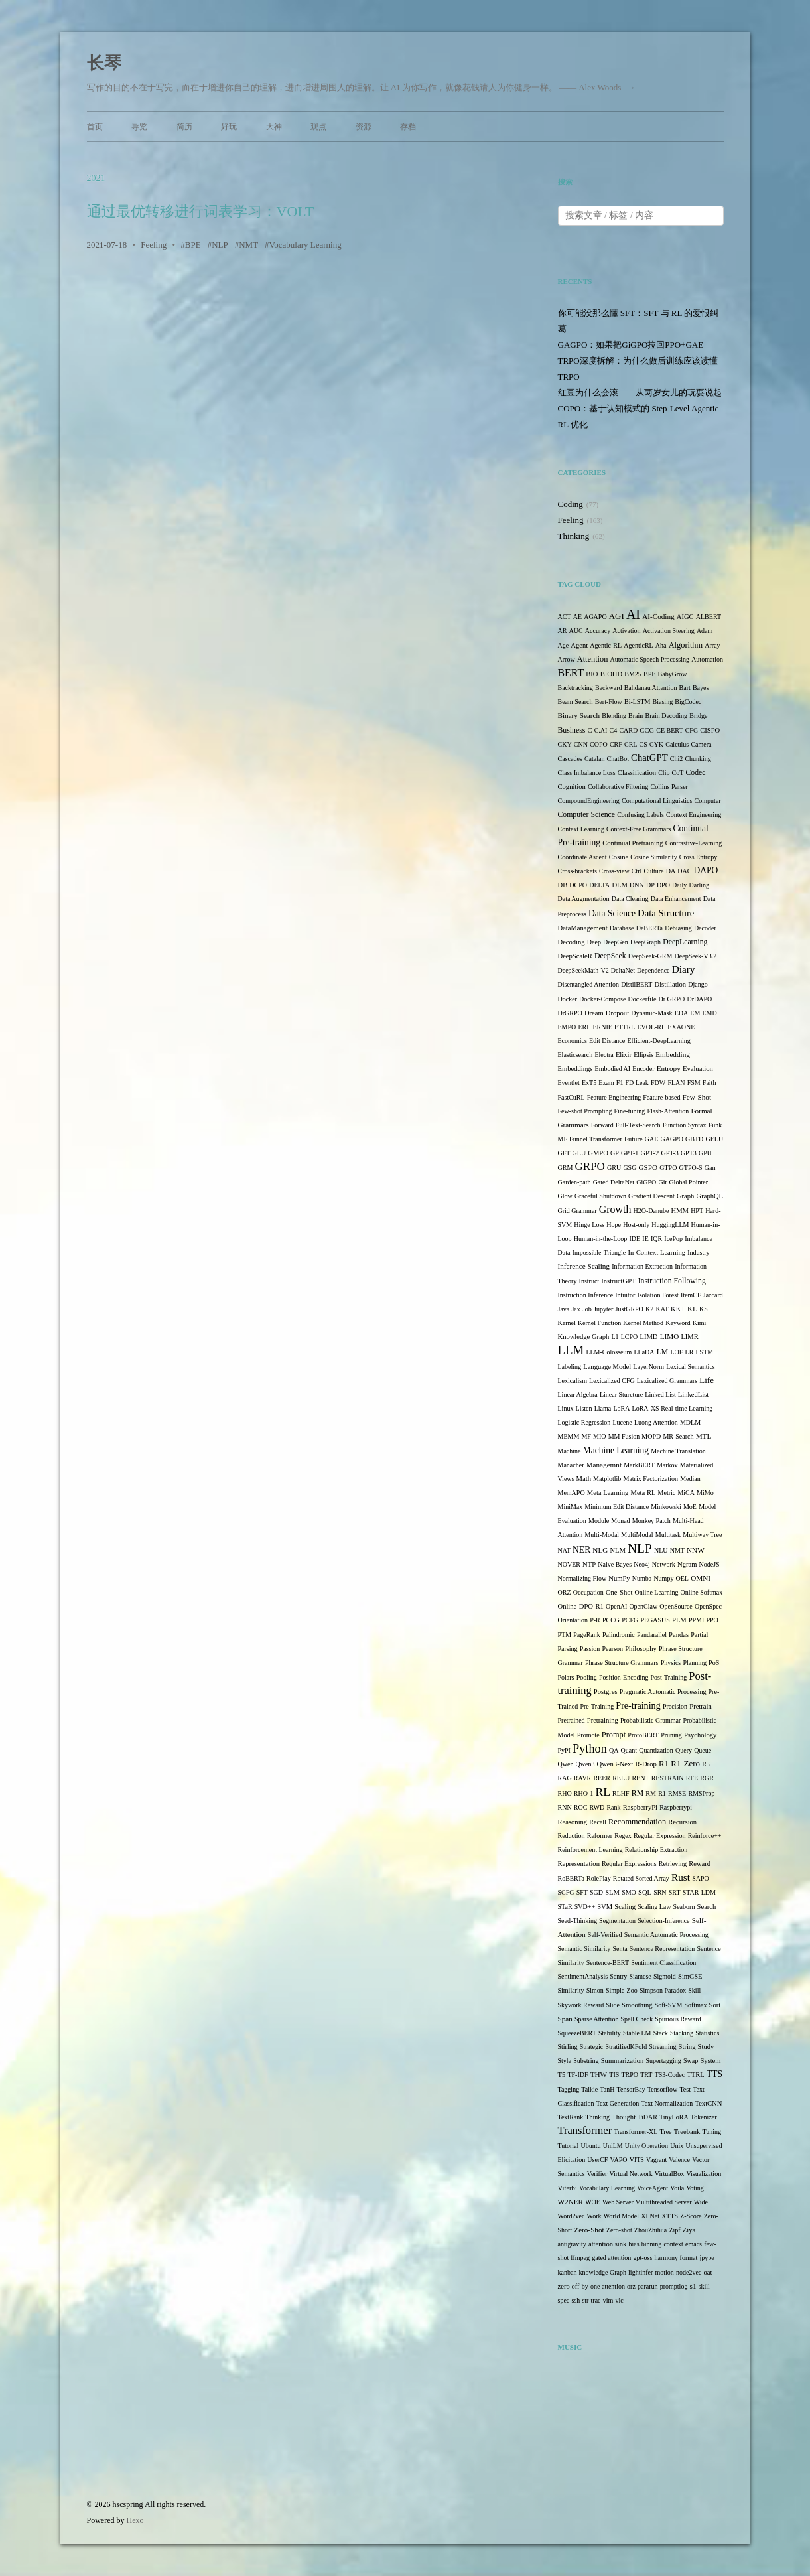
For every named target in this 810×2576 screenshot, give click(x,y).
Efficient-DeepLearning (658, 1040)
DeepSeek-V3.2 (696, 956)
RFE (692, 1778)
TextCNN (708, 2103)
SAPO (700, 1878)
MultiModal (637, 1534)
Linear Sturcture (621, 1394)
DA (670, 871)
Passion (590, 1648)
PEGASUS (654, 1620)
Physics (671, 1662)
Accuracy (597, 630)
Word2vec (571, 2216)
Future (633, 1139)
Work (594, 2216)
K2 (649, 1309)
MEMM (569, 1436)
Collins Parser (669, 786)
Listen (584, 1408)
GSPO (648, 1167)
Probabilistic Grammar (650, 1720)
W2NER (570, 2202)
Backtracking (575, 687)
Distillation (671, 984)
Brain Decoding (666, 715)
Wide (701, 2202)
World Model (621, 2216)
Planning (695, 1662)
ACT (564, 616)
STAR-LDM (699, 1892)
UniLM (613, 2145)
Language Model (607, 1366)
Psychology (700, 1735)
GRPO (589, 1166)
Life (706, 1380)
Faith (709, 1082)
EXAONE (681, 1027)
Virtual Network (630, 2173)
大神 (274, 126)
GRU (614, 1167)
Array (712, 645)
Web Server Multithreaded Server (646, 2202)
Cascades (570, 758)
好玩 (229, 126)
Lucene (622, 1422)
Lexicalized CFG (612, 1380)
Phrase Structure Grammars (622, 1662)
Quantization (656, 1750)
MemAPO (571, 1492)
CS (643, 744)
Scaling (625, 1906)
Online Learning (657, 1592)
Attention (592, 659)
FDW (658, 1082)
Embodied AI (613, 1068)
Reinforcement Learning (590, 1849)
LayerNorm (648, 1366)
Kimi (700, 1322)
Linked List (660, 1394)
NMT (248, 245)
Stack (660, 2033)
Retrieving (673, 1863)
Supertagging (663, 2060)
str (585, 2300)
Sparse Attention (596, 2019)
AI (633, 614)
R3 (706, 1764)
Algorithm (686, 645)
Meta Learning (608, 1492)
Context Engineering (693, 814)
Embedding (672, 1054)
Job (587, 1309)
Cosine (618, 857)
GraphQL (710, 1196)
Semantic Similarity (584, 1948)
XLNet (650, 2216)
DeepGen (615, 942)
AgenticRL (638, 645)
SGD (596, 1892)
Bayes (701, 687)
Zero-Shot (589, 2230)
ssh (575, 2300)
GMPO (598, 1153)
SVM (604, 1906)
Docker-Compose (602, 999)
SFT (582, 1892)
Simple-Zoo (622, 1990)
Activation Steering (669, 630)
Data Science (612, 913)
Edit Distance (607, 1040)
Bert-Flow (608, 701)
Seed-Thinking (577, 1920)
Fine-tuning (629, 1111)
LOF (676, 1352)
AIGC (685, 616)
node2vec (688, 2272)
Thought (624, 2117)
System (710, 2060)
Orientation (573, 1620)
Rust (680, 1877)
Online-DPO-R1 (581, 1606)
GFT (564, 1153)
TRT (646, 2074)
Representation (579, 1863)
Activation (626, 630)
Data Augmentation (584, 898)
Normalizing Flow (582, 1578)
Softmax (696, 2005)
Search (706, 1906)
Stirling (568, 2046)
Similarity (571, 1990)
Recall (597, 1821)
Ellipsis (643, 1054)
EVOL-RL (651, 1027)
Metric (667, 1492)
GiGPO (646, 1182)
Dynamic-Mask (651, 1013)
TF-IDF (577, 2074)
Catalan (594, 758)
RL (602, 1791)
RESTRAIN (667, 1778)
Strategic (592, 2046)
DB (563, 885)
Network (663, 1564)
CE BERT (669, 730)
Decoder (705, 928)
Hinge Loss (589, 1224)
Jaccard (713, 1295)
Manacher (571, 1464)
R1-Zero (685, 1763)
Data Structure (666, 913)
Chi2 (676, 758)
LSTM (704, 1352)
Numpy (663, 1578)
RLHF (621, 1793)
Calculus (677, 744)
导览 (139, 126)
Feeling (154, 245)
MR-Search (678, 1436)
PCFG (630, 1620)
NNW (696, 1550)
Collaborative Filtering (618, 786)
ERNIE (602, 1027)
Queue (702, 1750)
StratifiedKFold (626, 2046)
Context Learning (581, 829)
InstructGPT (618, 1281)
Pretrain (700, 1706)
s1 (693, 2286)
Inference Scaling (584, 1266)
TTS (714, 2074)
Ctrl (637, 871)
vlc (619, 2300)
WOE (592, 2202)
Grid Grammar (577, 1210)
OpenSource (675, 1606)
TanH (607, 2089)
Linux (566, 1408)
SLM (612, 1892)
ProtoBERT (643, 1735)
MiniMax (570, 1506)
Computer (708, 800)
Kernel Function (599, 1322)
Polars (566, 1677)
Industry (698, 1252)
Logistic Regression (584, 1422)
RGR (707, 1778)
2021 (96, 178)
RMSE (677, 1793)
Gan (710, 1167)
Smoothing (637, 2005)
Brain (635, 715)
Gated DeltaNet (613, 1182)
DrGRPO (570, 1013)
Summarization (622, 2060)
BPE (193, 245)
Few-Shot (697, 1097)
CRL (630, 744)
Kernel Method (643, 1322)
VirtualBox (669, 2173)
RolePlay (598, 1878)
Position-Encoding (623, 1677)
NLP (220, 245)
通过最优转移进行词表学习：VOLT (200, 211)
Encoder (643, 1068)
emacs (693, 2244)
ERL (584, 1027)
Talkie (589, 2089)
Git (662, 1182)
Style (565, 2060)
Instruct (589, 1281)
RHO (565, 1793)
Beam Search (575, 701)
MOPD (651, 1436)
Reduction (571, 1835)
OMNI (700, 1578)
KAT (661, 1309)
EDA (682, 1013)
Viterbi (567, 2188)
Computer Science (586, 814)
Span (565, 2019)
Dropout (617, 1013)
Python (590, 1748)
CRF (616, 744)
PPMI (696, 1620)
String (687, 2046)
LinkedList (693, 1394)
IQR (656, 1238)
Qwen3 (585, 1764)
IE (645, 1238)
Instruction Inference (586, 1295)
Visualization (703, 2173)
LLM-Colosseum (609, 1352)
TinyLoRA (674, 2117)
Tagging (569, 2089)
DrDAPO (699, 999)
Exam (606, 1082)
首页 (95, 126)
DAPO (706, 870)
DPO (663, 885)
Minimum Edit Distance (616, 1506)
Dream (594, 1013)
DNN (637, 885)
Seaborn (684, 1906)
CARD (628, 730)
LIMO (669, 1336)
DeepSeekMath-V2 (583, 970)
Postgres (606, 1691)
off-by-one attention (598, 2286)
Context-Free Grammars (638, 829)
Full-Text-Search (638, 1125)
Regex (623, 1835)
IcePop (673, 1238)
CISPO (710, 730)
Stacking (681, 2033)
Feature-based (661, 1097)
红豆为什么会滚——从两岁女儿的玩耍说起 (640, 392)
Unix (676, 2145)
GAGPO (672, 1139)
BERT (571, 672)
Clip (663, 772)
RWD (597, 1807)
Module (598, 1520)
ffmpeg (580, 2257)
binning (651, 2244)
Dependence (653, 970)
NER (581, 1550)
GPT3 (689, 1153)
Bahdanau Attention (650, 687)
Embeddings (575, 1068)
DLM (620, 885)
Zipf (674, 2230)
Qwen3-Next (615, 1764)
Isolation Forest (658, 1295)
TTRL (695, 2074)
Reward (699, 1863)
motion (664, 2272)
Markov (667, 1464)
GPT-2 (649, 1153)
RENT (640, 1778)
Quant (629, 1750)
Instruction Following (672, 1281)
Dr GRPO (672, 999)
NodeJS (709, 1564)
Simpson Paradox (663, 1990)
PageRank (586, 1634)
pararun (648, 2286)
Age (563, 645)
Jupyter (603, 1309)
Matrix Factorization (651, 1478)
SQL (644, 1892)
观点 (318, 126)
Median (690, 1478)
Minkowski (666, 1506)
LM (663, 1352)
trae (596, 2300)
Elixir (624, 1054)
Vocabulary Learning (305, 245)
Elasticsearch (575, 1054)
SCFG (566, 1892)
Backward (608, 687)
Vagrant (656, 2159)
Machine (569, 1451)
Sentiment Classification (663, 1962)
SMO (629, 1892)
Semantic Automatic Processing (666, 1934)
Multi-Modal (601, 1534)
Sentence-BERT (607, 1962)
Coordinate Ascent (582, 857)
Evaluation (698, 1068)
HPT (697, 1210)
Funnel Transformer (595, 1139)
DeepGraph (645, 942)
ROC (581, 1807)
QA (613, 1750)
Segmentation (617, 1920)
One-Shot (619, 1592)
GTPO (668, 1167)
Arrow (566, 659)
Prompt (614, 1734)
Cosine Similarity (653, 857)
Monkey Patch (651, 1520)
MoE (690, 1506)
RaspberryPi (640, 1807)
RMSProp (701, 1793)
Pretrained (571, 1720)
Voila (677, 2188)
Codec (696, 772)
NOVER (569, 1564)
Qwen (566, 1764)
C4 (614, 730)
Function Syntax (685, 1125)
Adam (704, 630)
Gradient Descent (651, 1196)
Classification (637, 772)
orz (631, 2286)
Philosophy (641, 1648)
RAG (565, 1778)
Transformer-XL (635, 2131)
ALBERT (708, 616)
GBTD (694, 1139)
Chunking (697, 758)
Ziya (689, 2230)
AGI (616, 616)
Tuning (711, 2131)
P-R (595, 1620)
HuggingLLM (670, 1224)
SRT (675, 1892)
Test (685, 2089)
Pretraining (602, 1720)
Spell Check (637, 2019)
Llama (603, 1408)
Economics (572, 1040)
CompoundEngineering (589, 800)
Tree (666, 2131)
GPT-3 (669, 1153)
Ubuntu (591, 2145)
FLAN (676, 1082)
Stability (609, 2033)
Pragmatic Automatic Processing (663, 1691)
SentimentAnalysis (583, 1976)
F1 (620, 1082)
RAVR (583, 1778)
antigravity (572, 2244)
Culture (654, 871)
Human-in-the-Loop (601, 1238)
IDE (634, 1238)
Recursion (682, 1821)
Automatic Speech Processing (649, 659)
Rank (613, 1807)
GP (614, 1153)
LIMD (648, 1336)
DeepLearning (685, 942)
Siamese (640, 1976)
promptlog (674, 2286)
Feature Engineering (614, 1097)
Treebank (687, 2131)
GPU (705, 1153)
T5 (562, 2074)
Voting (695, 2188)
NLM (618, 1550)
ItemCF (691, 1295)
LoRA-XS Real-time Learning (672, 1408)
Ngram (687, 1564)
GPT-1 (629, 1153)
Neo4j (641, 1564)
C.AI (601, 730)
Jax (575, 1309)
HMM (680, 1210)
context (673, 2244)
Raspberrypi (675, 1807)
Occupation (588, 1592)
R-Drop (645, 1764)
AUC (576, 630)
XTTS (669, 2216)
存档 (408, 126)
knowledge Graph (602, 2272)
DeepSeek (610, 956)
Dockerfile (642, 999)
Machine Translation (678, 1451)
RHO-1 (583, 1793)
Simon (595, 1990)
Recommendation (637, 1821)
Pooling (586, 1677)
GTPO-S (691, 1167)
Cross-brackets (577, 871)
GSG (629, 1167)
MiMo (705, 1492)
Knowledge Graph (584, 1336)
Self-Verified (605, 1934)
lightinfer (640, 2272)
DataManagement (583, 928)
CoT (678, 772)
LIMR (689, 1336)
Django (697, 984)
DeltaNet (623, 970)
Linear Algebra (578, 1394)
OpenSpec (708, 1606)
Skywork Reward (581, 2005)
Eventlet (569, 1082)
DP (650, 885)
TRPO (629, 2074)
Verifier (597, 2173)
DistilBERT (636, 984)
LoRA (621, 1408)
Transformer (585, 2130)
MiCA (686, 1492)
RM (637, 1793)
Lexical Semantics (690, 1366)
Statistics (707, 2033)
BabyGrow (672, 674)
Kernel (567, 1322)
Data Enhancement (676, 898)
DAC (684, 871)
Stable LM (637, 2033)
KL (692, 1309)
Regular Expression (660, 1835)
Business (572, 730)
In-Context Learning (656, 1252)
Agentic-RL (606, 645)
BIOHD (611, 674)
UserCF (597, 2159)
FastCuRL (571, 1097)
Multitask (668, 1534)
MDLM (690, 1422)
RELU (621, 1778)
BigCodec (688, 701)
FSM (694, 1082)
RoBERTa (571, 1878)
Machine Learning (616, 1450)
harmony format (676, 2257)
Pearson (612, 1648)
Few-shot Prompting (585, 1111)
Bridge (698, 715)
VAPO (619, 2159)
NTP (589, 1564)
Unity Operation (646, 2145)
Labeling (570, 1366)
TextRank (571, 2117)
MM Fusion (624, 1436)
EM (695, 1013)
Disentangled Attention (589, 984)
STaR (565, 1906)
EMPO (567, 1027)
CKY (565, 744)
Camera (701, 744)
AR (562, 630)
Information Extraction (642, 1266)
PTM (565, 1634)
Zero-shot (619, 2230)
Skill (694, 1990)
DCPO (578, 885)
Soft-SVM (669, 2005)
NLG (600, 1550)
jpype (706, 2257)
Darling (699, 885)
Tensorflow (662, 2089)
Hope (613, 1224)
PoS (714, 1662)
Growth (615, 1209)
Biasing (663, 701)
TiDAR (647, 2117)
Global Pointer (688, 1182)
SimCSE (690, 1976)
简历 (184, 126)
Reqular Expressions (629, 1863)
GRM (565, 1167)
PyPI (564, 1750)
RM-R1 (655, 1793)
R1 (664, 1763)
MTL (704, 1436)
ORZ (564, 1592)
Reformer (599, 1835)
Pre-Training (597, 1706)
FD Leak (637, 1082)
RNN (565, 1807)
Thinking (574, 536)
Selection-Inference (663, 1920)
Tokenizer (704, 2117)
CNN (581, 744)
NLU (661, 1550)
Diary (683, 969)
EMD (710, 1013)
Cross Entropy (698, 857)
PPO (712, 1620)
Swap (690, 2060)
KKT (678, 1309)
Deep (594, 942)
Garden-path (574, 1182)
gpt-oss (643, 2257)
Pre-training (638, 1705)
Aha (661, 645)
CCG (647, 730)
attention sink (607, 2244)
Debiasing (678, 928)
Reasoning (573, 1821)
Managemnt (604, 1464)
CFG (691, 730)
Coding (570, 504)
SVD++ (584, 1906)
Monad (620, 1520)
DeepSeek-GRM (650, 956)
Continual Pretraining (632, 843)
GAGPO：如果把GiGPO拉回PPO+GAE (631, 345)
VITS (637, 2159)
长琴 (104, 63)
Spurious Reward (678, 2019)
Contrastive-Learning (693, 843)
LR (689, 1352)
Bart (685, 687)
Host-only (636, 1224)
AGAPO (595, 616)
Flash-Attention (668, 1111)
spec (564, 2300)
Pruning (671, 1735)
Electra (603, 1054)
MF (585, 1436)
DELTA (599, 885)
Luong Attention (656, 1422)
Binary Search (579, 715)
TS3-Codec (670, 2074)
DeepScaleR (575, 956)
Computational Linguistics (657, 800)
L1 (615, 1336)
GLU (579, 1153)
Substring (585, 2060)
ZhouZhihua (650, 2230)
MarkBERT (639, 1464)
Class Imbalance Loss (587, 772)
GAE (652, 1139)
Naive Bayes (615, 1564)
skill (704, 2286)
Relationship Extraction (656, 1849)
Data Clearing (630, 898)
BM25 (632, 674)
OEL (682, 1578)
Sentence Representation (662, 1948)
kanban (567, 2272)
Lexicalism (572, 1380)
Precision (675, 1706)
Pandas (679, 1634)
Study (706, 2046)
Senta (619, 1948)
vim (608, 2300)
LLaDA (644, 1352)
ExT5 (589, 1082)
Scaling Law (654, 1906)
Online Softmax (702, 1592)
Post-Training (669, 1677)
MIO (599, 1436)
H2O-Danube (651, 1210)
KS (703, 1309)
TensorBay (631, 2089)
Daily (679, 885)
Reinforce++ (705, 1835)
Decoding (571, 942)
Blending (614, 715)
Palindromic (618, 1634)
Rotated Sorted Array (641, 1878)
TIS (614, 2074)
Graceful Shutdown (600, 1196)
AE (577, 616)
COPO (599, 744)
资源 (363, 126)
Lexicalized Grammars (667, 1380)
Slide (613, 2005)
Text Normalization (667, 2103)
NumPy (619, 1578)
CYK (656, 744)
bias (633, 2244)
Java (564, 1309)
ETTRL (624, 1027)
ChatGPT (649, 757)
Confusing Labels (640, 814)
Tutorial (568, 2145)
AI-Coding (658, 616)
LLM (571, 1350)
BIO (592, 674)
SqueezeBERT (577, 2033)
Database (622, 928)
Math (583, 1478)
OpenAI (616, 1606)
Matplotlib (607, 1478)
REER (601, 1778)
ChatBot (618, 758)
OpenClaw (643, 1606)
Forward (602, 1125)
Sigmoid (664, 1976)
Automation (707, 659)
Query (683, 1750)
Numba (641, 1578)
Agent (579, 645)
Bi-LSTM (637, 701)
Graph (685, 1196)
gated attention (611, 2257)
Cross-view (614, 871)
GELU (715, 1139)
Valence (679, 2159)
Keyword (677, 1322)
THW (598, 2074)
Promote (588, 1735)
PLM (679, 1620)
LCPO (629, 1336)
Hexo (135, 2520)
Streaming (662, 2046)
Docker (567, 999)
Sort (715, 2005)
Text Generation (618, 2103)
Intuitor (625, 1295)
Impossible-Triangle (599, 1252)
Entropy (669, 1068)
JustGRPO (629, 1309)
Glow (565, 1196)
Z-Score (690, 2216)
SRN (659, 1892)
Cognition (572, 786)
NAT (564, 1550)
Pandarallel (652, 1634)
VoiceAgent (652, 2188)
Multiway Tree (702, 1534)
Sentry (618, 1976)
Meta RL (643, 1492)
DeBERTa (649, 928)
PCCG (611, 1620)
